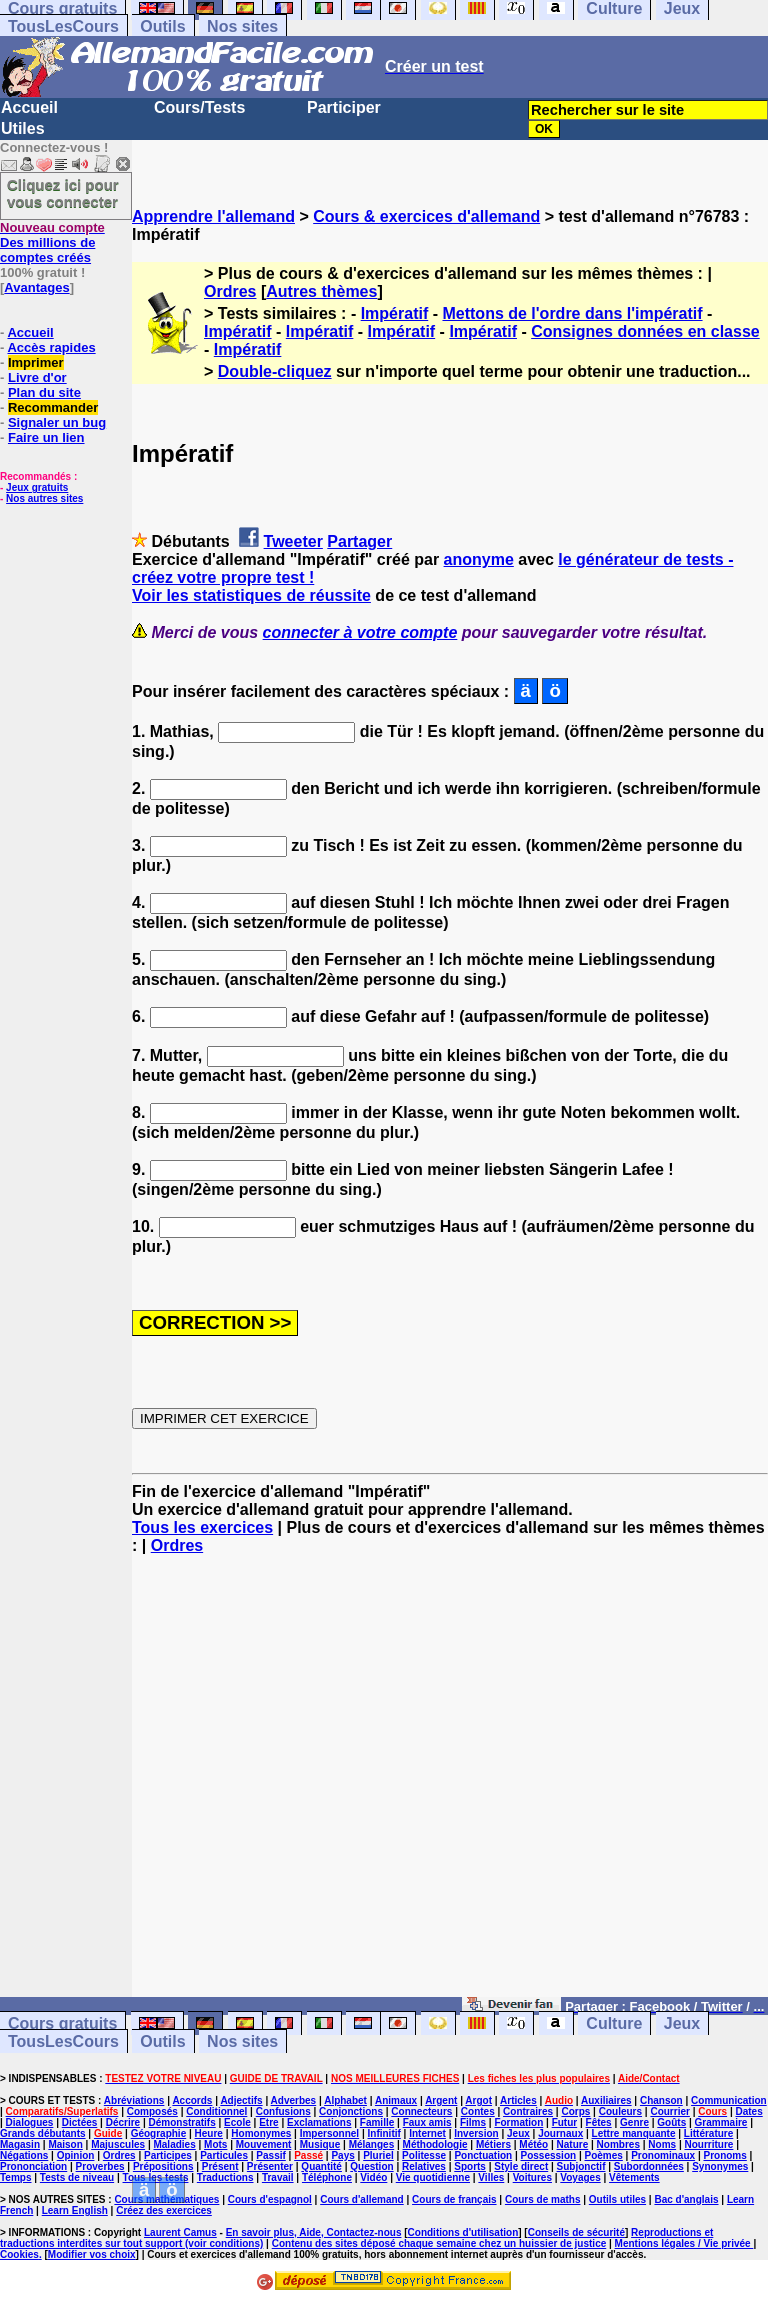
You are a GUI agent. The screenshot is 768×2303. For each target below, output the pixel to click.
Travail (278, 2177)
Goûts (671, 2122)
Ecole (237, 2122)
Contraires (528, 2111)
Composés (152, 2111)
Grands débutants (43, 2133)
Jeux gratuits (37, 487)
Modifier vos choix (92, 2254)
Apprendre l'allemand (213, 216)
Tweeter (293, 541)
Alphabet (345, 2100)
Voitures (532, 2177)
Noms (662, 2144)
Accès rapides (51, 347)
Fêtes (599, 2122)
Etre (268, 2122)
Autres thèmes (321, 291)
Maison (65, 2144)
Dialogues (30, 2122)
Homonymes (261, 2133)
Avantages (36, 287)
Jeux (682, 2023)
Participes (168, 2155)
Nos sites (242, 26)
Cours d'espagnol (270, 2199)
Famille (377, 2122)
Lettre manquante (634, 2133)
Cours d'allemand (362, 2199)
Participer (344, 107)
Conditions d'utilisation (463, 2232)
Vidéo (373, 2177)
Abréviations (134, 2100)
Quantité (321, 2166)
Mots (215, 2144)
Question (371, 2166)
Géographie (159, 2133)
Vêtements (634, 2177)
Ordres (230, 291)
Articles (518, 2100)
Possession (549, 2155)
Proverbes (100, 2166)
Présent (220, 2166)
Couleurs (620, 2111)
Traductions (225, 2177)
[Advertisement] (450, 1785)
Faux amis (427, 2122)
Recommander (53, 407)
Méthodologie (435, 2144)
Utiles (23, 128)
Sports (470, 2166)
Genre (634, 2122)
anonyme (479, 559)
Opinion (76, 2155)
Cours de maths (543, 2199)
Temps (16, 2177)
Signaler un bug (57, 422)
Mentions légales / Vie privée (684, 2243)
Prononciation (33, 2166)
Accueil (29, 107)
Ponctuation (483, 2155)
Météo (533, 2144)
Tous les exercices (202, 1527)
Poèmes (603, 2155)
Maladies (174, 2144)
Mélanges (372, 2144)
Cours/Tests (199, 107)
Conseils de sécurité (576, 2232)
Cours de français (454, 2199)
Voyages (580, 2177)
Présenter (270, 2166)
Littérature (708, 2133)
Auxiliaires (606, 2100)
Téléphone (327, 2177)
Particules (224, 2155)
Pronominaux (663, 2155)
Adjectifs (241, 2100)
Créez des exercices (164, 2210)
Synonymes (720, 2166)
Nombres (618, 2144)
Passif (270, 2155)
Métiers (493, 2144)
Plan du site (44, 392)
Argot (478, 2100)
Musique (320, 2144)
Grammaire (721, 2122)
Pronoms (724, 2155)
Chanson (661, 2100)
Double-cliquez (275, 371)
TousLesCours (63, 26)
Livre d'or (37, 377)
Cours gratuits (62, 2023)
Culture (614, 2023)
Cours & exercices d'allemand (426, 216)
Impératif (395, 313)
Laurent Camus (180, 2232)
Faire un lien (46, 437)
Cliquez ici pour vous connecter (63, 193)
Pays (342, 2155)
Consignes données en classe (645, 331)
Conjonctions (351, 2111)
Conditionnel (216, 2111)
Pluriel (378, 2155)
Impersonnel (329, 2133)
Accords (192, 2100)
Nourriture (708, 2144)
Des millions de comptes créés (52, 242)
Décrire (123, 2122)
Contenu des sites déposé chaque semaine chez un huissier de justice (439, 2243)
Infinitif (384, 2133)
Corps (575, 2111)
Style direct (521, 2166)
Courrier (669, 2111)
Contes (478, 2111)
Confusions (283, 2111)
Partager (359, 541)
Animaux (396, 2100)
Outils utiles (617, 2199)
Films (473, 2122)
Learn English (75, 2210)
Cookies (19, 2254)
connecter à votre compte (360, 632)
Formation (518, 2122)
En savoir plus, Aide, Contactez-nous (314, 2232)
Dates (748, 2111)
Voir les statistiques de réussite (251, 595)
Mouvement (264, 2144)
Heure (209, 2133)
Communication (729, 2100)
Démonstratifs (182, 2122)
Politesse (424, 2155)
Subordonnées (649, 2166)
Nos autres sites (44, 498)
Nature (573, 2144)
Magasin (20, 2144)
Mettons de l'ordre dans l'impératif (572, 313)
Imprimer (36, 362)
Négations (24, 2155)
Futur (565, 2122)
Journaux (560, 2133)
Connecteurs (421, 2111)
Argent (441, 2100)
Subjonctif (581, 2166)
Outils (162, 26)
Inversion (476, 2133)
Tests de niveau (77, 2177)
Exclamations (319, 2122)
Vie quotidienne (433, 2177)
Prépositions (163, 2166)
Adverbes (294, 2100)
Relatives (424, 2166)
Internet (427, 2133)
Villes (491, 2177)
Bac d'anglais (686, 2199)
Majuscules (118, 2144)
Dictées (80, 2122)
